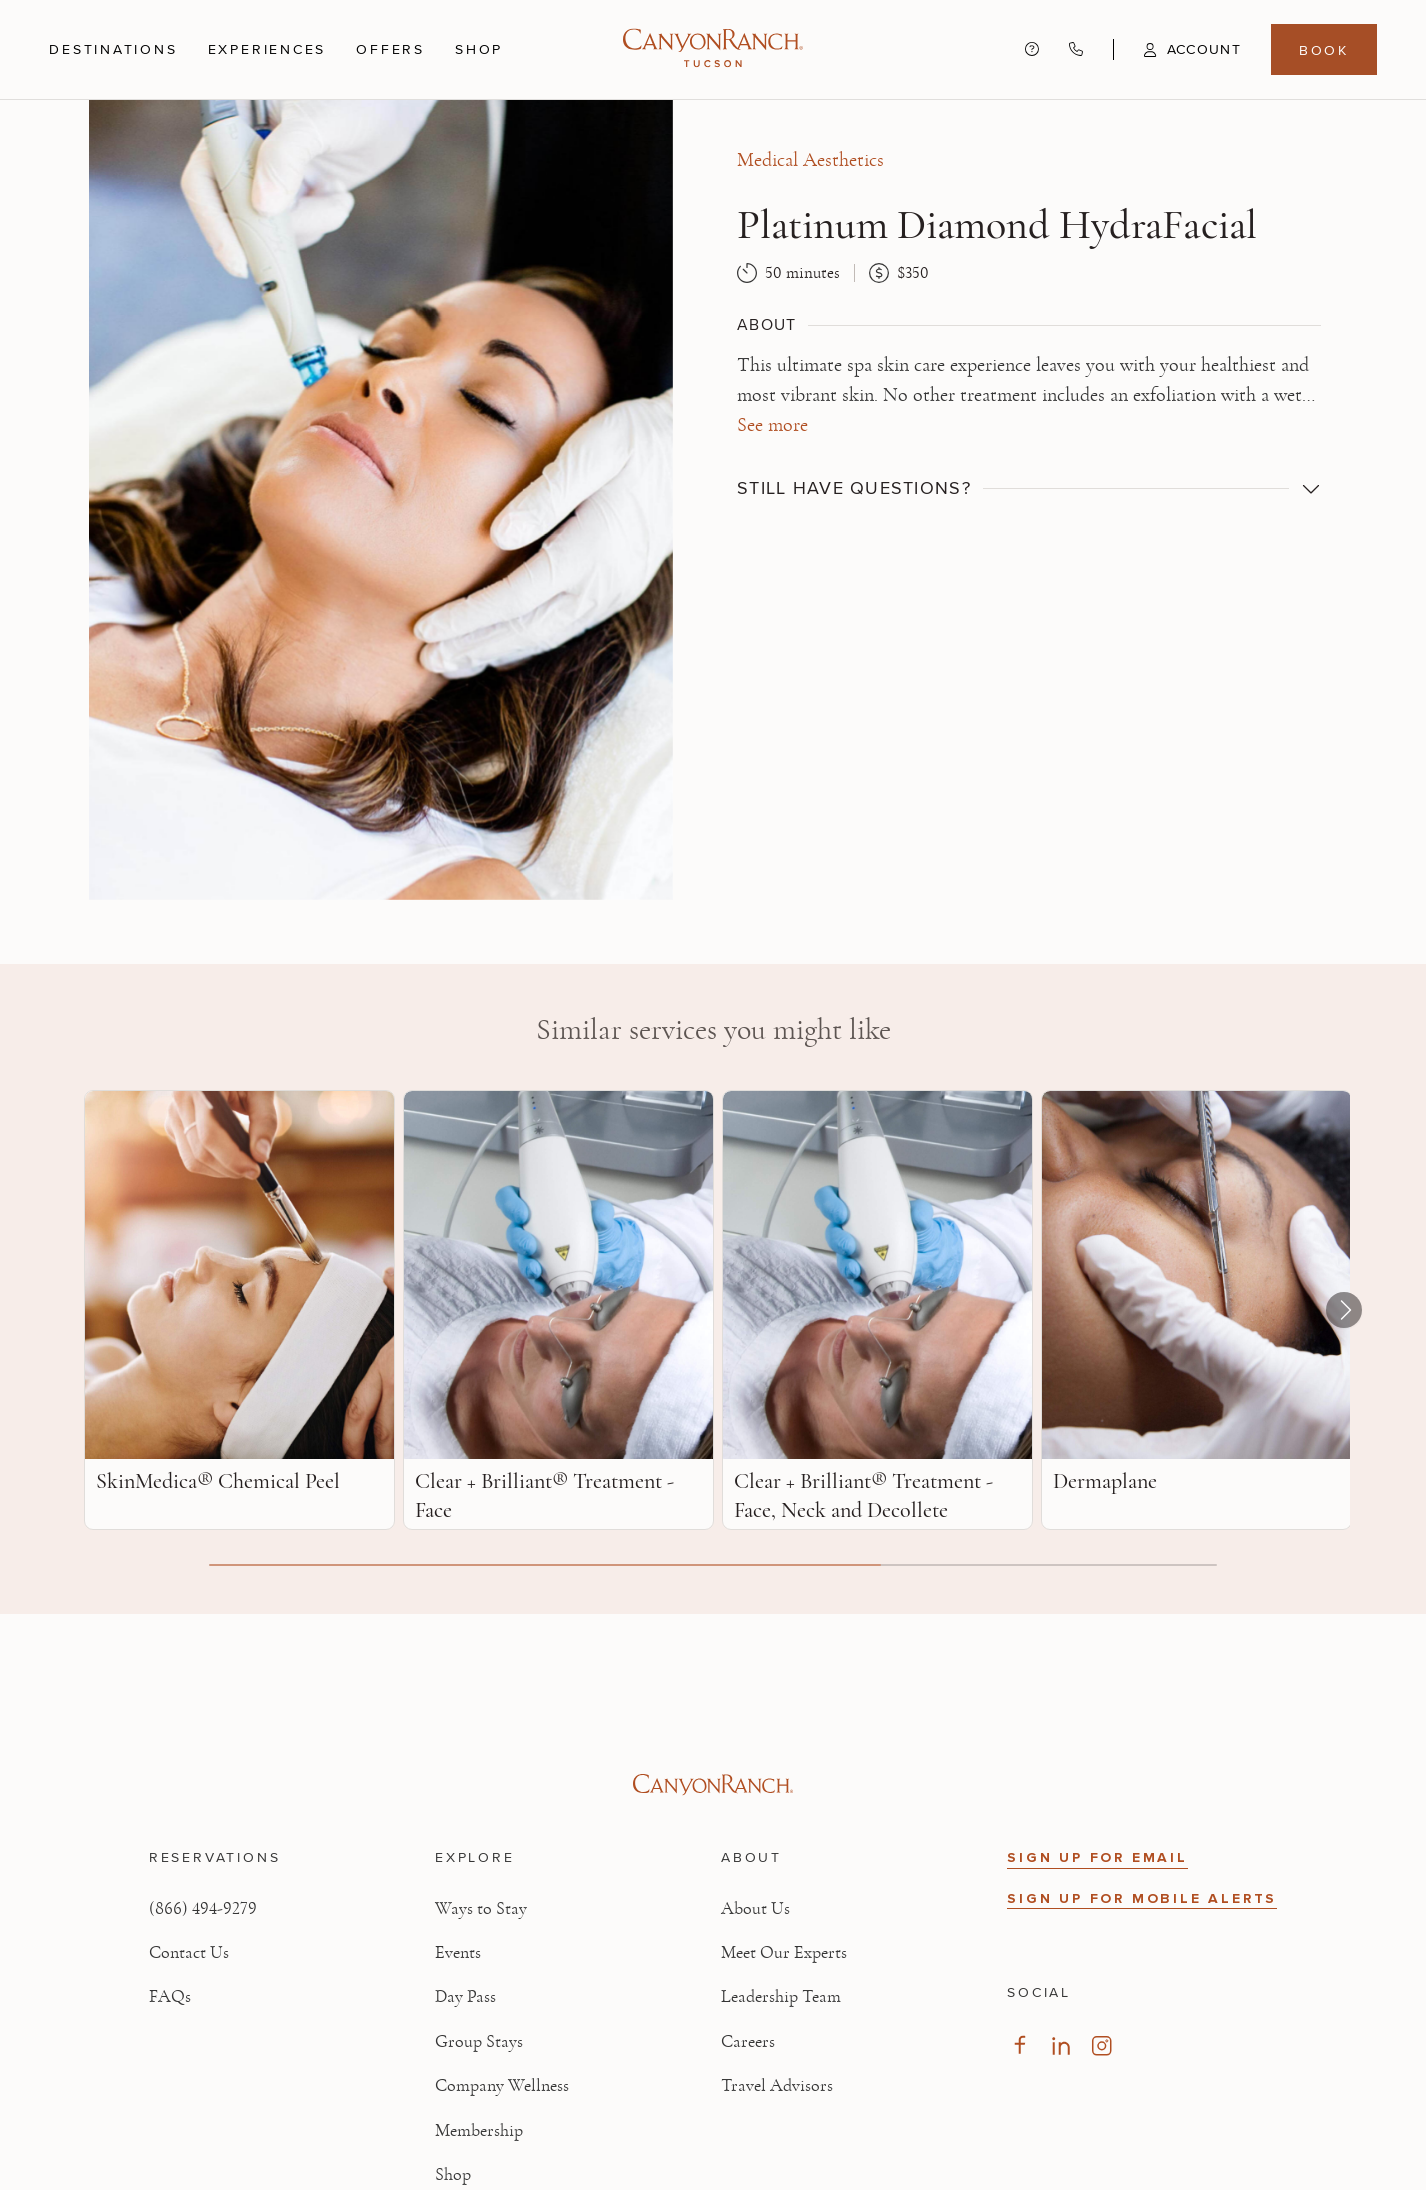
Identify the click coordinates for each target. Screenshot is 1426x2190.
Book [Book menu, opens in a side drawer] (1324, 50)
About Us (755, 1909)
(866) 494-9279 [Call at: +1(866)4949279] (203, 1909)
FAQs (170, 1997)
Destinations (113, 50)
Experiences (267, 50)
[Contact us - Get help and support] (1032, 49)
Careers (748, 2042)
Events (458, 1953)
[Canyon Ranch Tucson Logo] (713, 49)
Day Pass (465, 1997)
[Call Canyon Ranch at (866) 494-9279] (1076, 49)
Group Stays (479, 2042)
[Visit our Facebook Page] (1019, 2045)
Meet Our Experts (784, 1953)
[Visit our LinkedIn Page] (1060, 2045)
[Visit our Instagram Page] (1101, 2045)
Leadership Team (781, 1997)
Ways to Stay (481, 1909)
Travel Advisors (777, 2086)
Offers (390, 49)
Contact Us (189, 1953)
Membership (479, 2131)
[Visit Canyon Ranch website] (713, 1785)
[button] (1177, 50)
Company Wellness (502, 2086)
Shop (479, 50)
